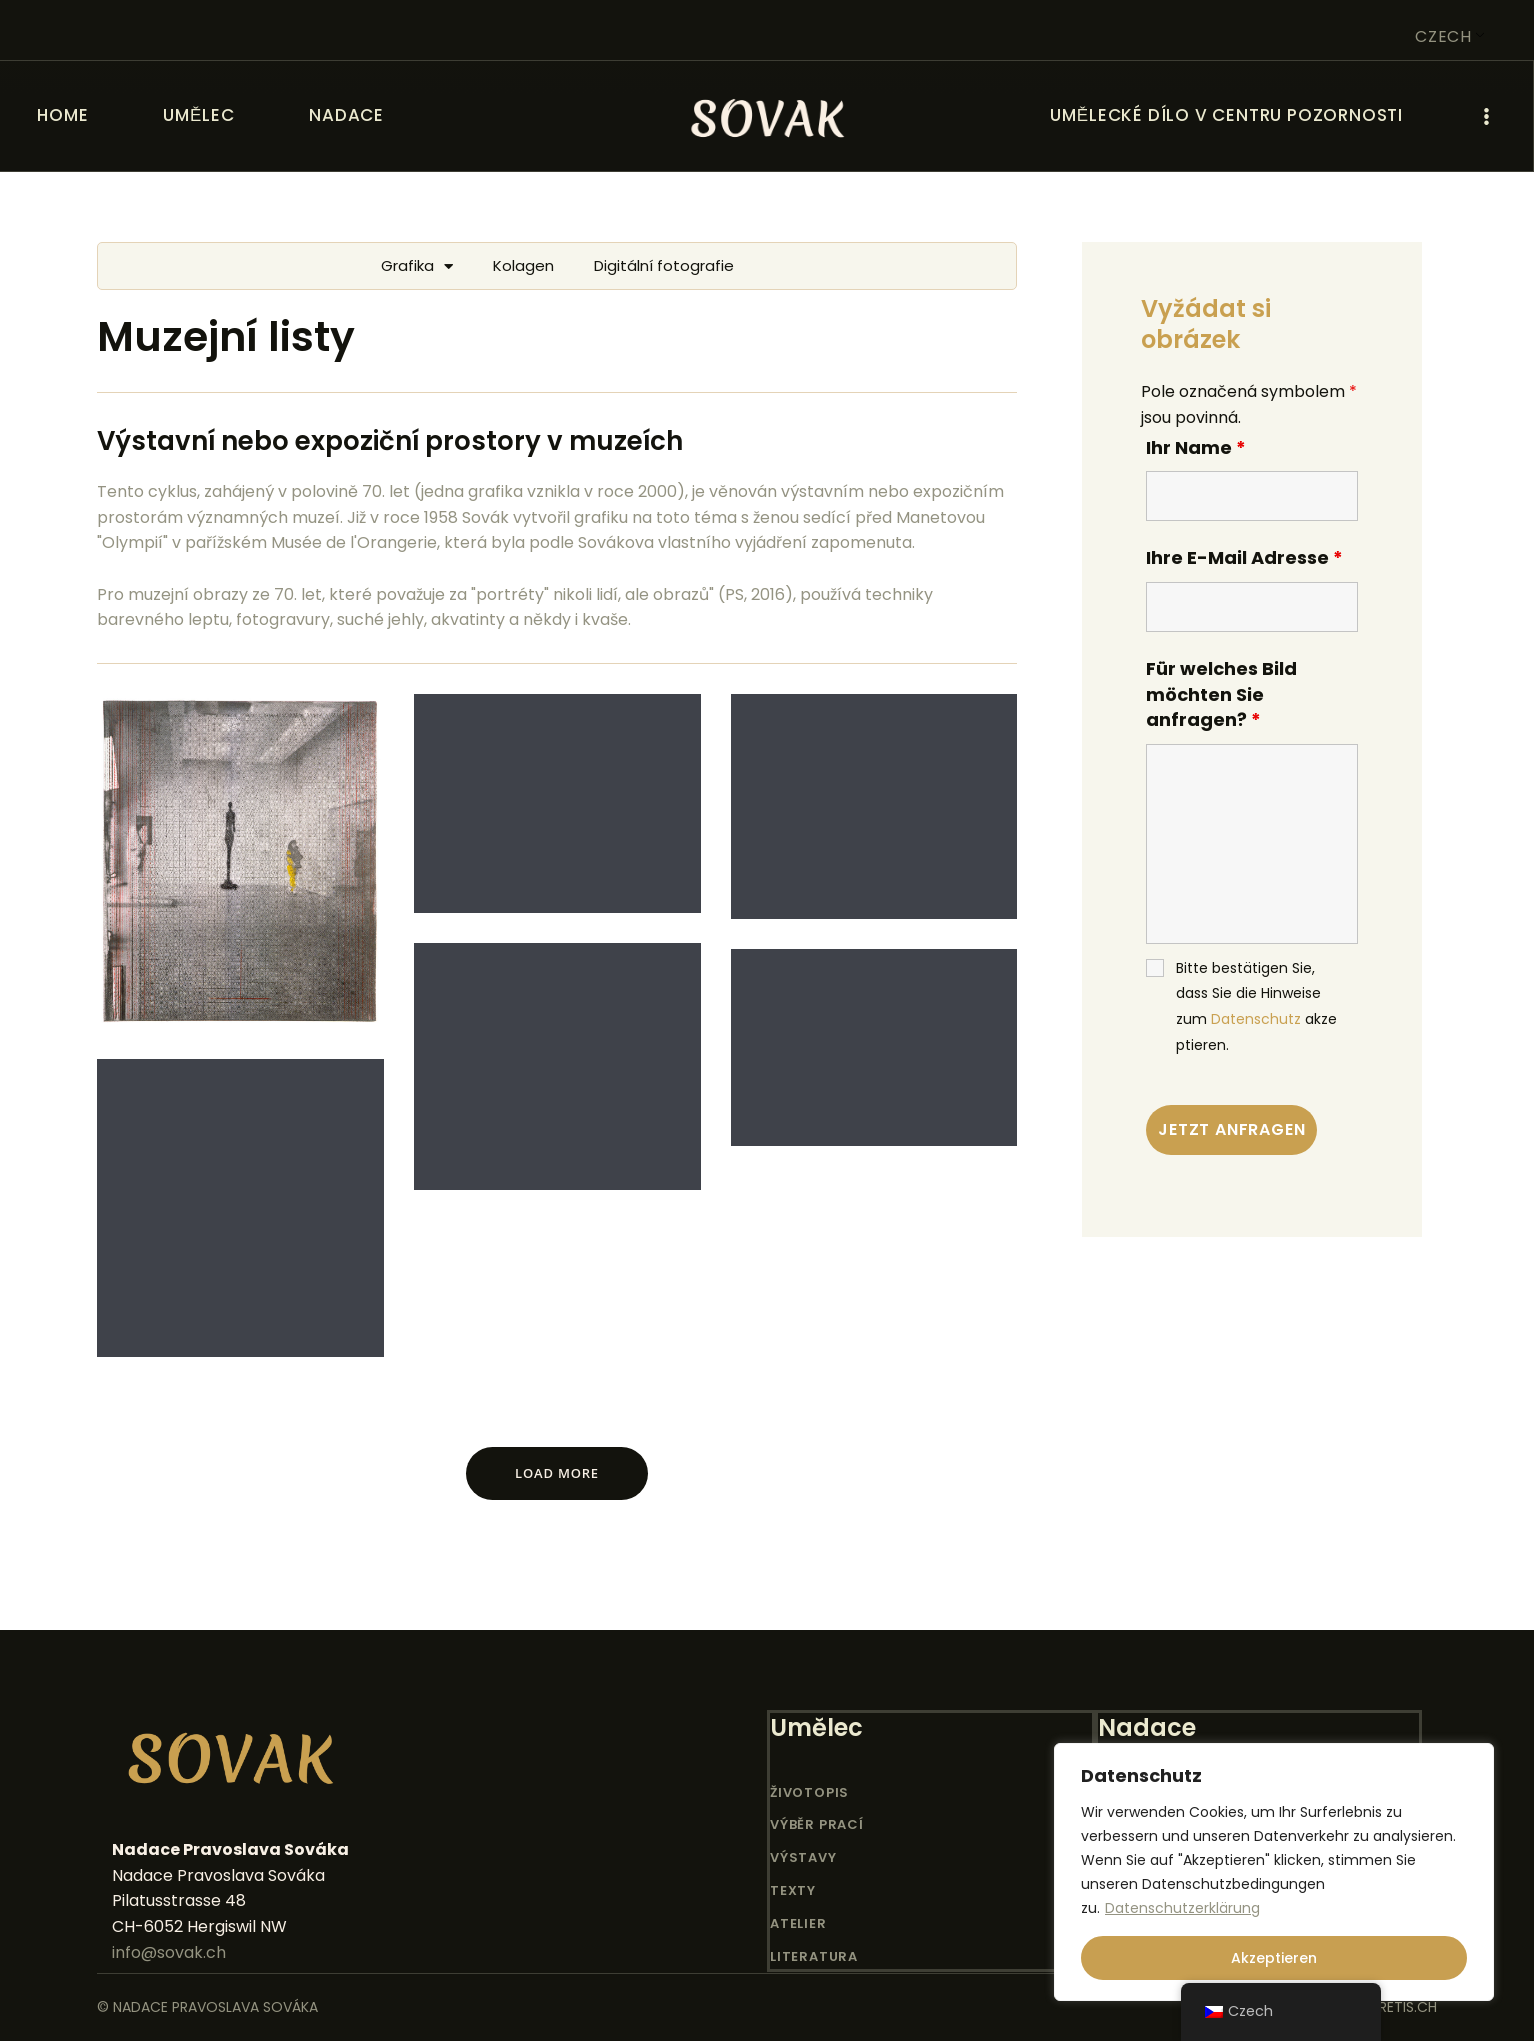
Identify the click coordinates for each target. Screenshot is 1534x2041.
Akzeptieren (1274, 1958)
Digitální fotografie (664, 265)
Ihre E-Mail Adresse (1244, 557)
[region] (1274, 1872)
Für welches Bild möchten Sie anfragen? (1221, 694)
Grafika (417, 266)
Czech (1443, 36)
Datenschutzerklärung (1182, 1908)
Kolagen (523, 265)
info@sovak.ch (169, 1952)
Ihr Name (1196, 447)
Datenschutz (1256, 1019)
